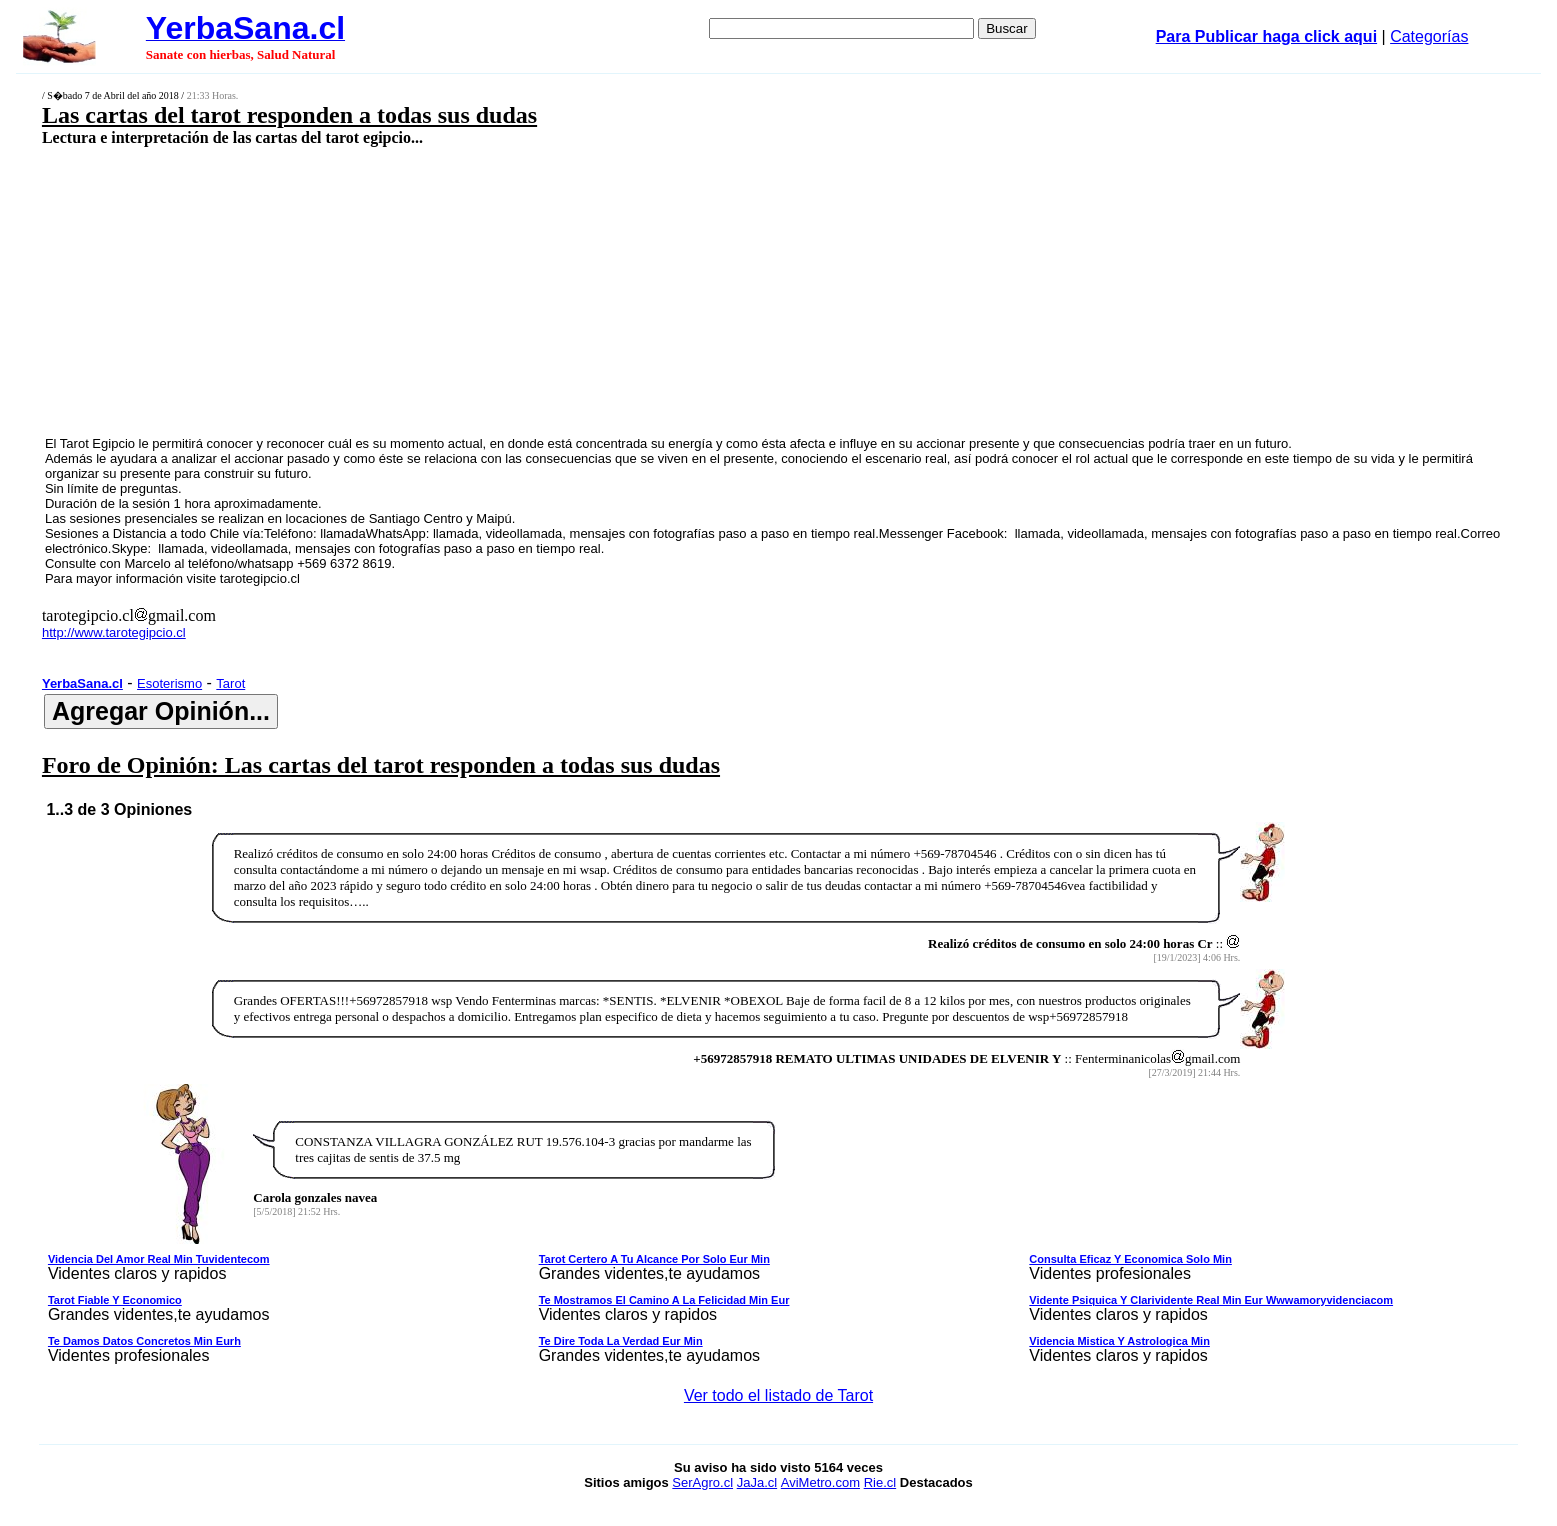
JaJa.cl (757, 1482)
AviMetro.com (820, 1482)
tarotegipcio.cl (260, 578)
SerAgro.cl (702, 1482)
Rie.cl (880, 1482)
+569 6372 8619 (344, 563)
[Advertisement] (610, 290)
